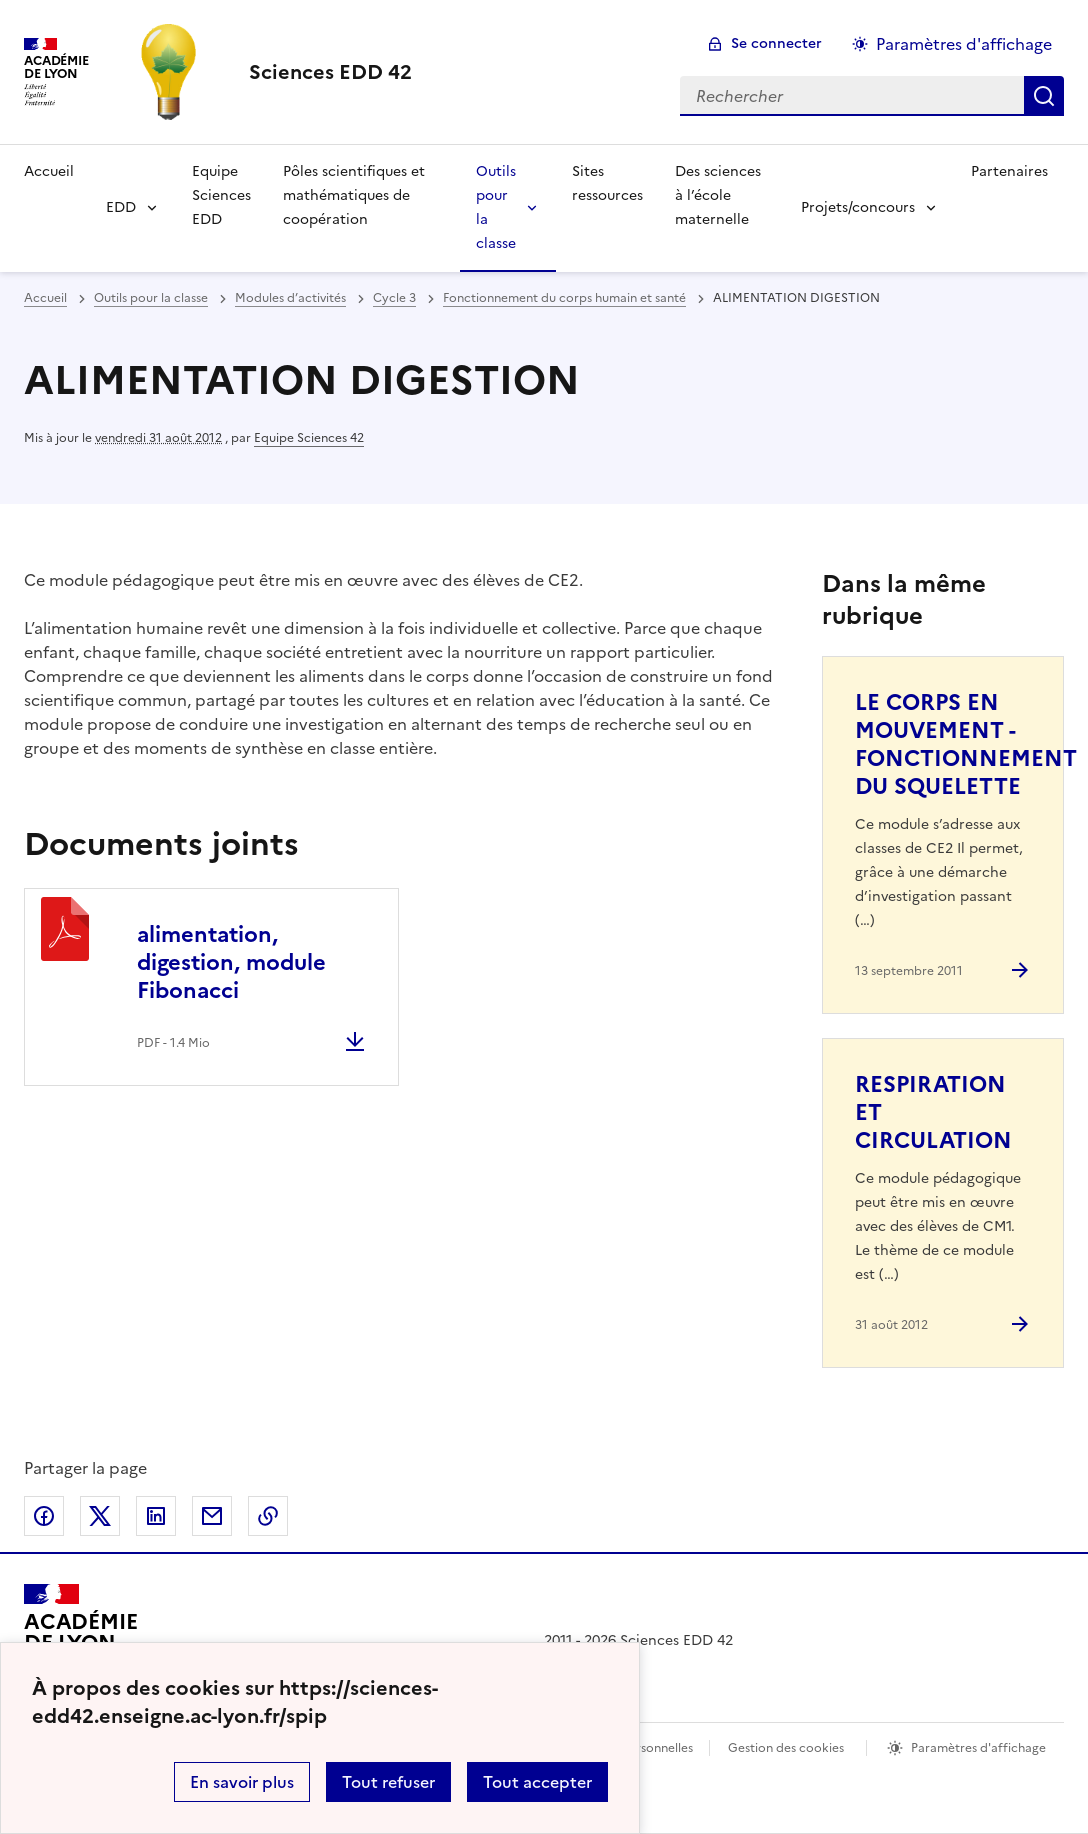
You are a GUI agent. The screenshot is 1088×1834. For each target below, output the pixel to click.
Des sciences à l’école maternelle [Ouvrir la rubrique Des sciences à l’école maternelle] (718, 195)
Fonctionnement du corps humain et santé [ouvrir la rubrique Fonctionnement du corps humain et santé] (564, 298)
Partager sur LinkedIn (156, 1516)
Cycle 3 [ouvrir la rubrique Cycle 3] (394, 298)
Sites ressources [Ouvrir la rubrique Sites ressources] (607, 183)
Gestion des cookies (786, 1748)
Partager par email (212, 1516)
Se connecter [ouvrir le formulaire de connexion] (776, 43)
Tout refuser (388, 1782)
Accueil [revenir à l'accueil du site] (45, 298)
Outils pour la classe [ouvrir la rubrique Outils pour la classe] (151, 298)
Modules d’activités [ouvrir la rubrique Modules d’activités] (290, 298)
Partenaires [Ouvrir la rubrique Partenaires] (1009, 171)
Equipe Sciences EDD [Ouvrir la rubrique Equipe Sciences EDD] (221, 195)
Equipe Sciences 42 (309, 438)
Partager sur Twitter (100, 1516)
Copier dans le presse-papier (268, 1516)
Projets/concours (858, 207)
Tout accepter (537, 1782)
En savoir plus (242, 1782)
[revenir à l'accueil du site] (330, 72)
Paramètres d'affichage (978, 1748)
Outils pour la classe (496, 207)
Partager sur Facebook (44, 1516)
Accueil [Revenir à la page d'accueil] (49, 171)
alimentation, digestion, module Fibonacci (231, 962)
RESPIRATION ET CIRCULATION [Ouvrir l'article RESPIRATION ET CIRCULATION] (933, 1112)
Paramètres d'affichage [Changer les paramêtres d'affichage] (964, 44)
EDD (121, 207)
